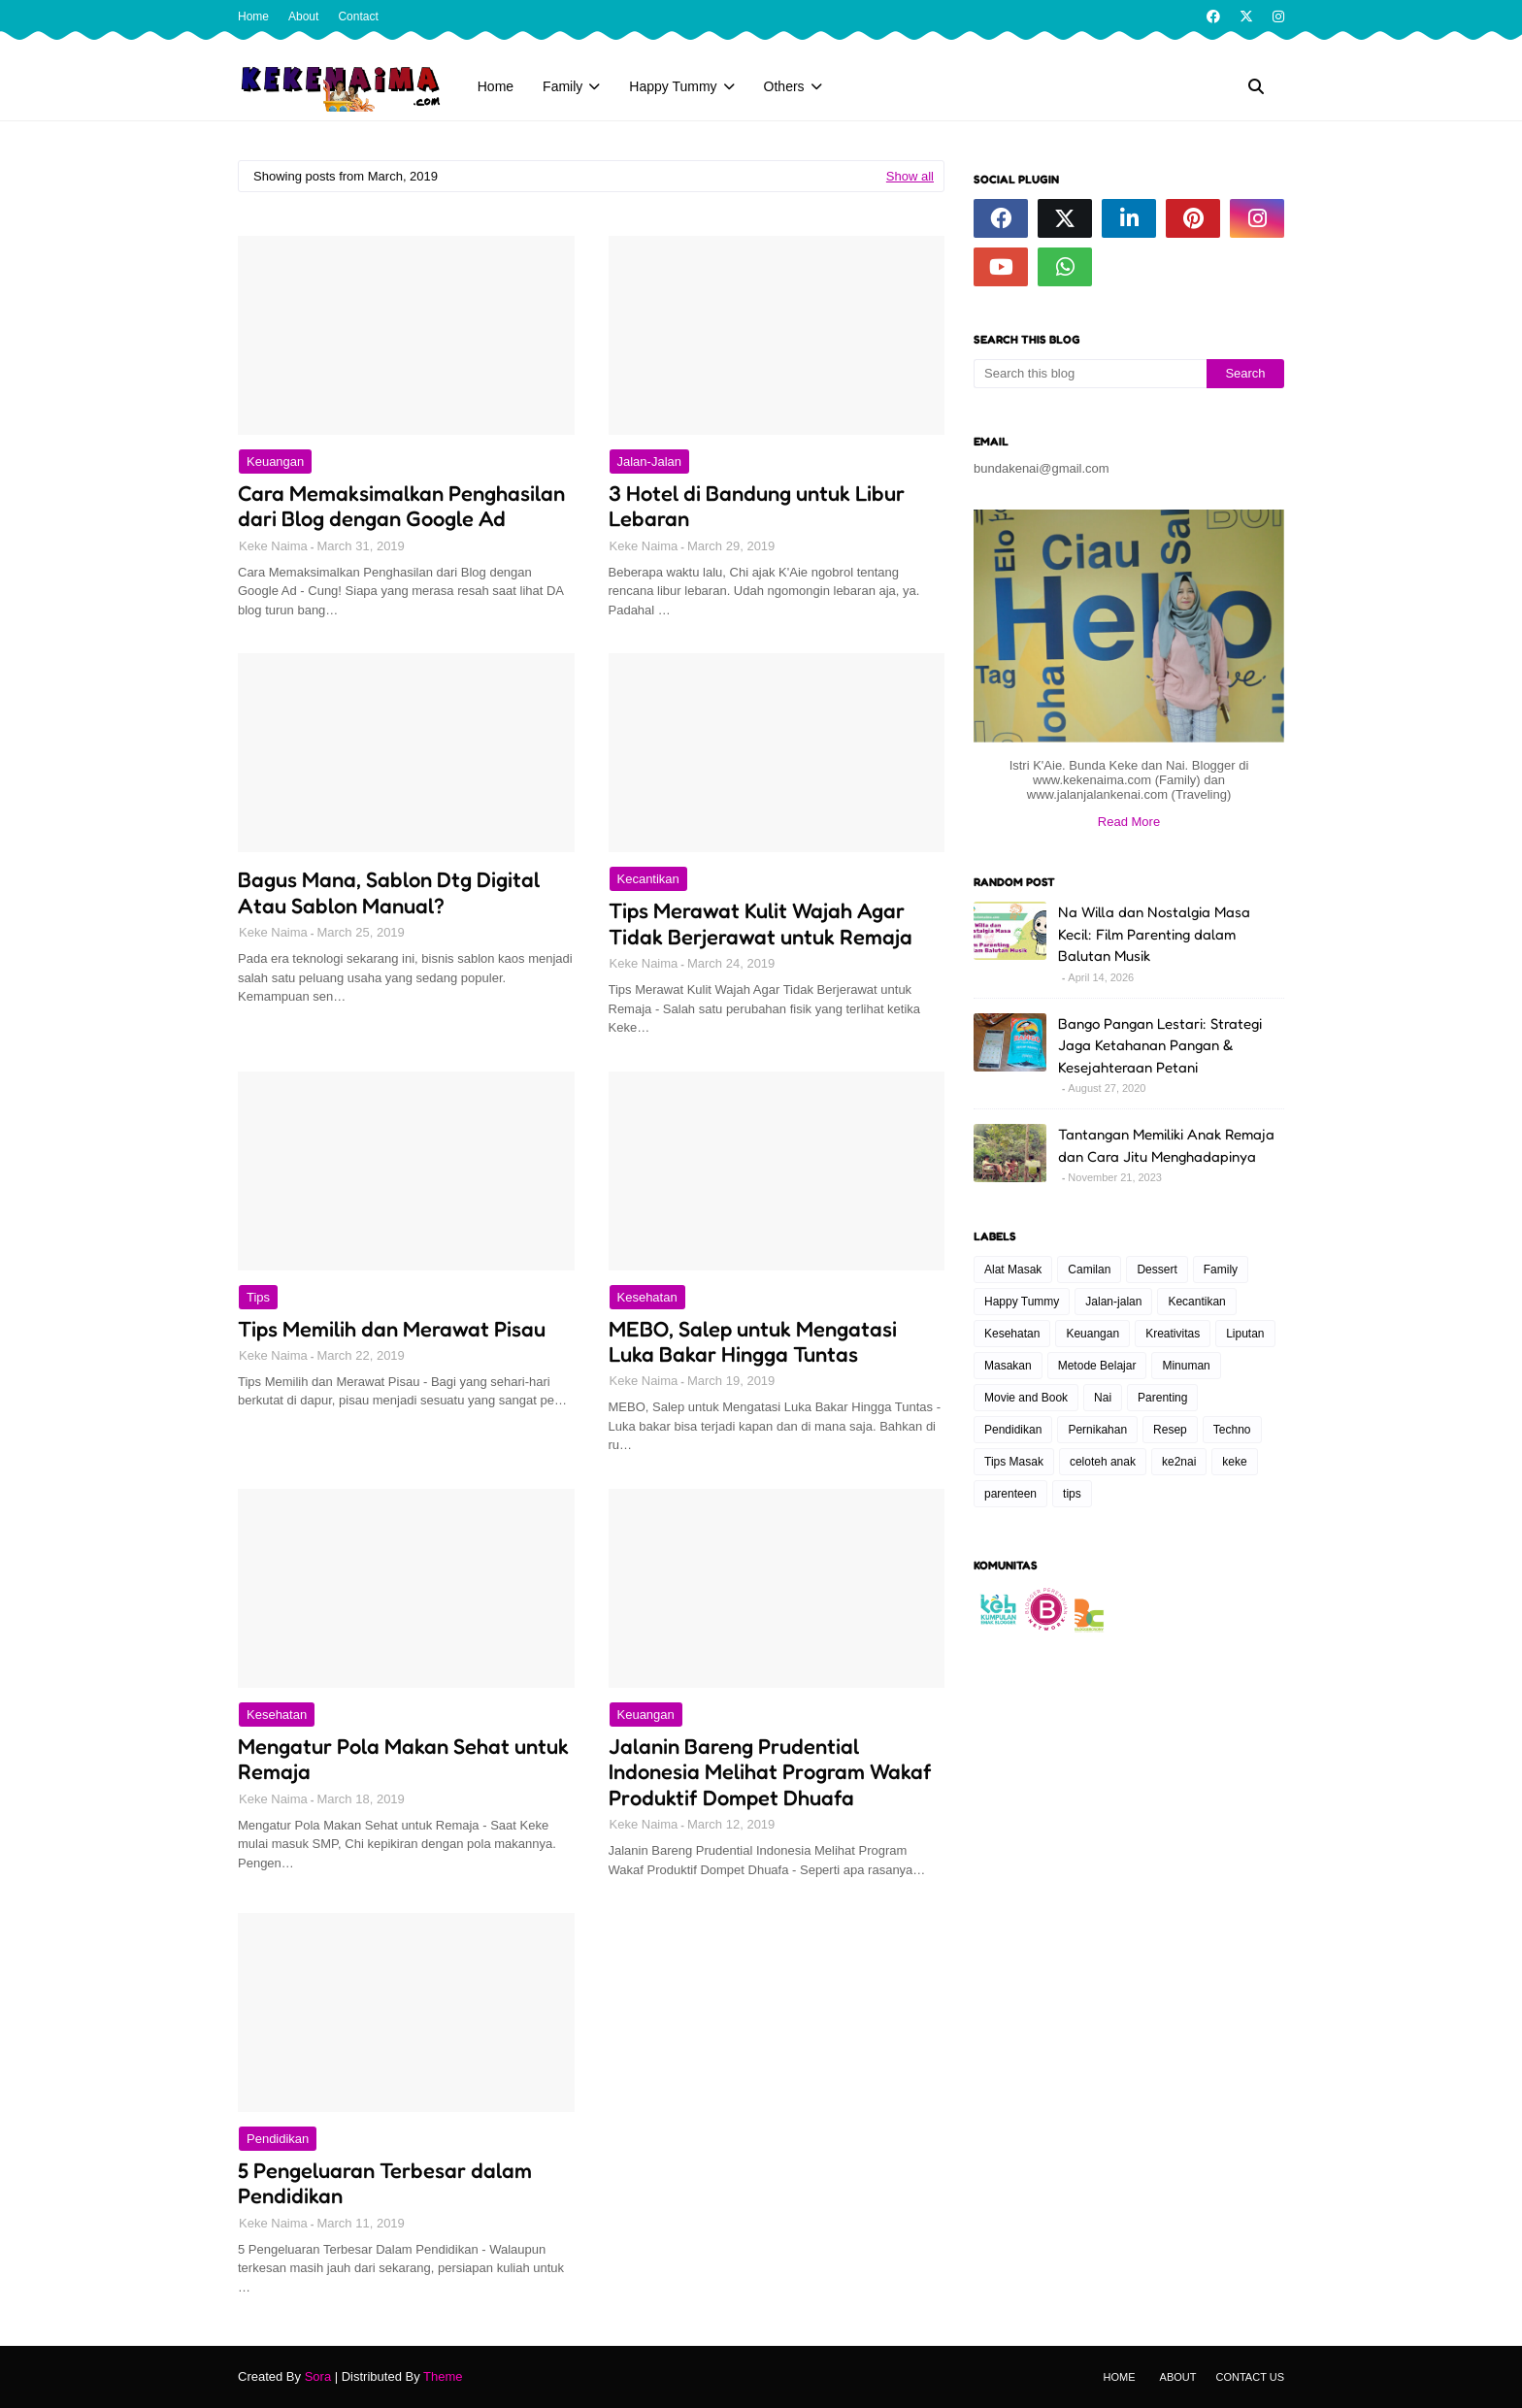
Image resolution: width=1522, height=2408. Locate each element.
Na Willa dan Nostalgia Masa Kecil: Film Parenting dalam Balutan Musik (1154, 934)
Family (1221, 1269)
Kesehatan (647, 1297)
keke (1234, 1461)
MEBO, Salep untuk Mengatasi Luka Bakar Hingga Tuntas (753, 1341)
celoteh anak (1103, 1461)
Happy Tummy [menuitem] (672, 86)
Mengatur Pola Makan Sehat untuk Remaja (403, 1758)
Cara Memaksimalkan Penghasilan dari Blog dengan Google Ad (401, 505)
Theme (442, 2376)
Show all (910, 176)
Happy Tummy (1021, 1301)
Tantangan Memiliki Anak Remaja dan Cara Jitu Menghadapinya (1166, 1145)
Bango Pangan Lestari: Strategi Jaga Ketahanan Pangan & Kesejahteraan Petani (1160, 1045)
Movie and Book (1026, 1397)
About (303, 16)
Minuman (1185, 1365)
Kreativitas (1172, 1333)
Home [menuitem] (495, 86)
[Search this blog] (1090, 373)
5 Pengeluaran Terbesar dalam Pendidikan (385, 2183)
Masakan (1008, 1365)
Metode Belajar (1097, 1365)
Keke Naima (273, 546)
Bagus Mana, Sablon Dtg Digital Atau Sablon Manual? (389, 892)
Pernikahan (1097, 1429)
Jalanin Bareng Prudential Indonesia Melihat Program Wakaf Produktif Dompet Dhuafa (770, 1771)
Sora (318, 2376)
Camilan (1089, 1269)
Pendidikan (278, 2138)
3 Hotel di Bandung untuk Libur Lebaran (757, 505)
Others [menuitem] (784, 86)
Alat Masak (1013, 1269)
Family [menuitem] (562, 86)
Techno (1232, 1429)
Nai (1102, 1397)
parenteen (1010, 1494)
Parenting (1162, 1397)
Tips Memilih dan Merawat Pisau (392, 1328)
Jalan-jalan (649, 461)
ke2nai (1179, 1461)
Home (253, 16)
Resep (1170, 1429)
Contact (358, 16)
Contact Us (1250, 2377)
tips (258, 1297)
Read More (1129, 821)
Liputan (1245, 1333)
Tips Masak (1013, 1461)
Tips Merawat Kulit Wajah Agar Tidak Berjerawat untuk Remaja (760, 923)
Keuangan (275, 461)
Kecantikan (648, 879)
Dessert (1156, 1269)
